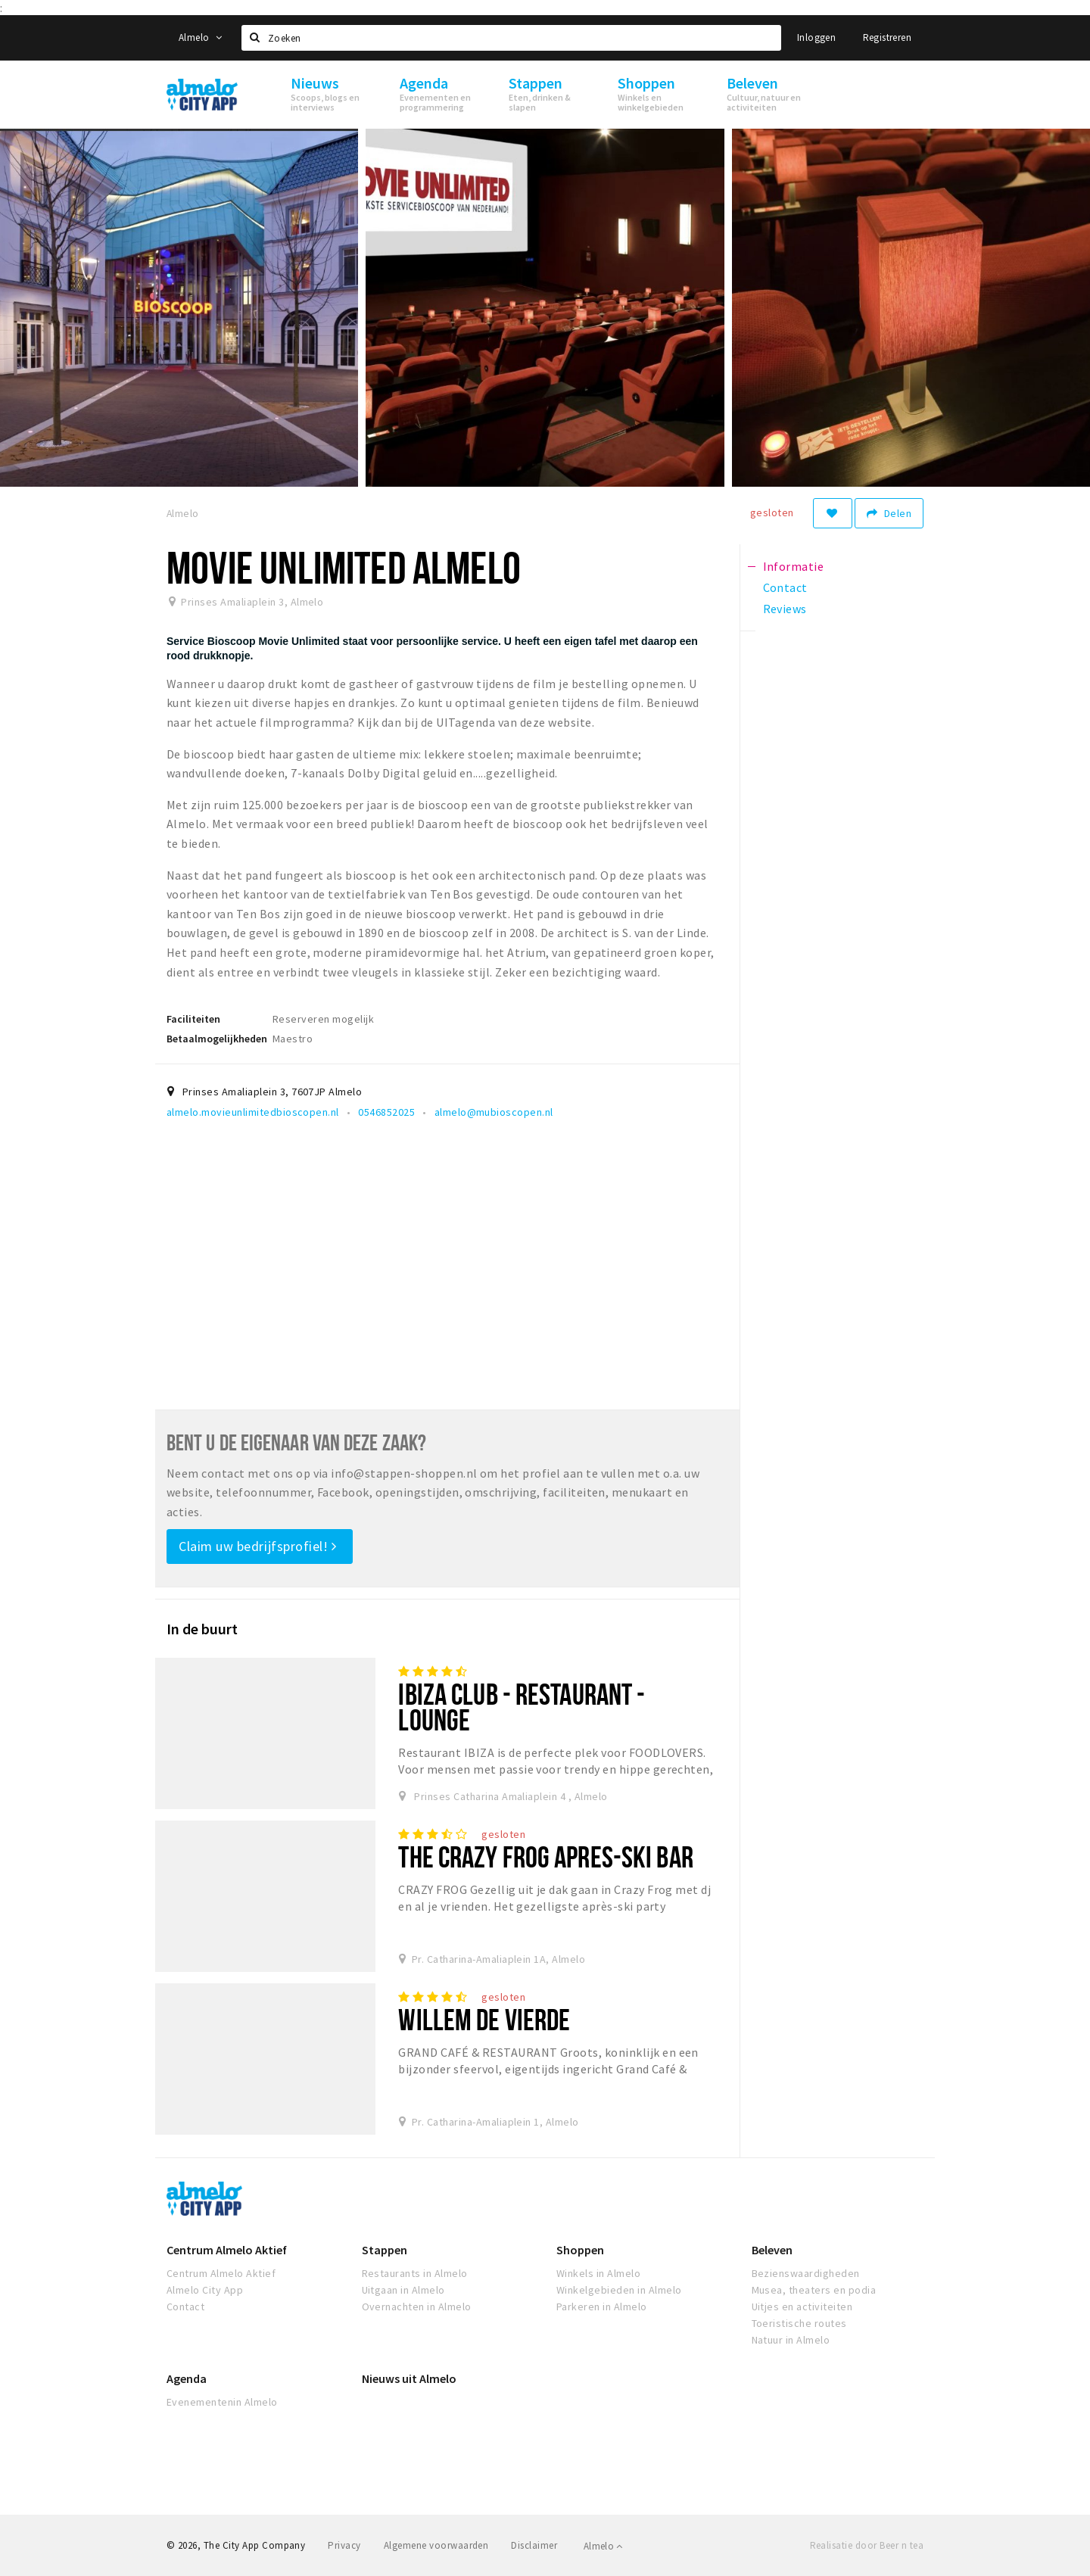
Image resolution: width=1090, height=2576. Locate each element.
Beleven (772, 2249)
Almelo (200, 37)
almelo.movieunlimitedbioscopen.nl (253, 1112)
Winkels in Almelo (598, 2273)
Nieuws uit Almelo (409, 2378)
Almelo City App (205, 2290)
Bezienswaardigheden (806, 2273)
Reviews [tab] (785, 608)
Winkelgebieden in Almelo (619, 2290)
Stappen (384, 2249)
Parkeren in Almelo (601, 2306)
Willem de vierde (484, 2019)
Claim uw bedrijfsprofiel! (258, 1546)
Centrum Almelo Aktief (227, 2249)
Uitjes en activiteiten (802, 2306)
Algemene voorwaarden (436, 2545)
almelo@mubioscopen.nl (493, 1112)
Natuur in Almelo (791, 2340)
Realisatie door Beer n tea (866, 2545)
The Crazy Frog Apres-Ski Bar (545, 1856)
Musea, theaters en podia (814, 2290)
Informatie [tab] (793, 566)
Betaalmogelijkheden (217, 1038)
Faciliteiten (193, 1019)
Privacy (344, 2545)
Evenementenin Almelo (222, 2402)
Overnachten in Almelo (417, 2306)
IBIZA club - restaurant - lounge (521, 1706)
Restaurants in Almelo (415, 2273)
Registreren (887, 37)
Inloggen (816, 37)
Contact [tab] (785, 587)
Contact (185, 2306)
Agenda (187, 2378)
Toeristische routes (799, 2323)
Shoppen (580, 2249)
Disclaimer (534, 2545)
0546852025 (386, 1112)
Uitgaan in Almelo (403, 2290)
